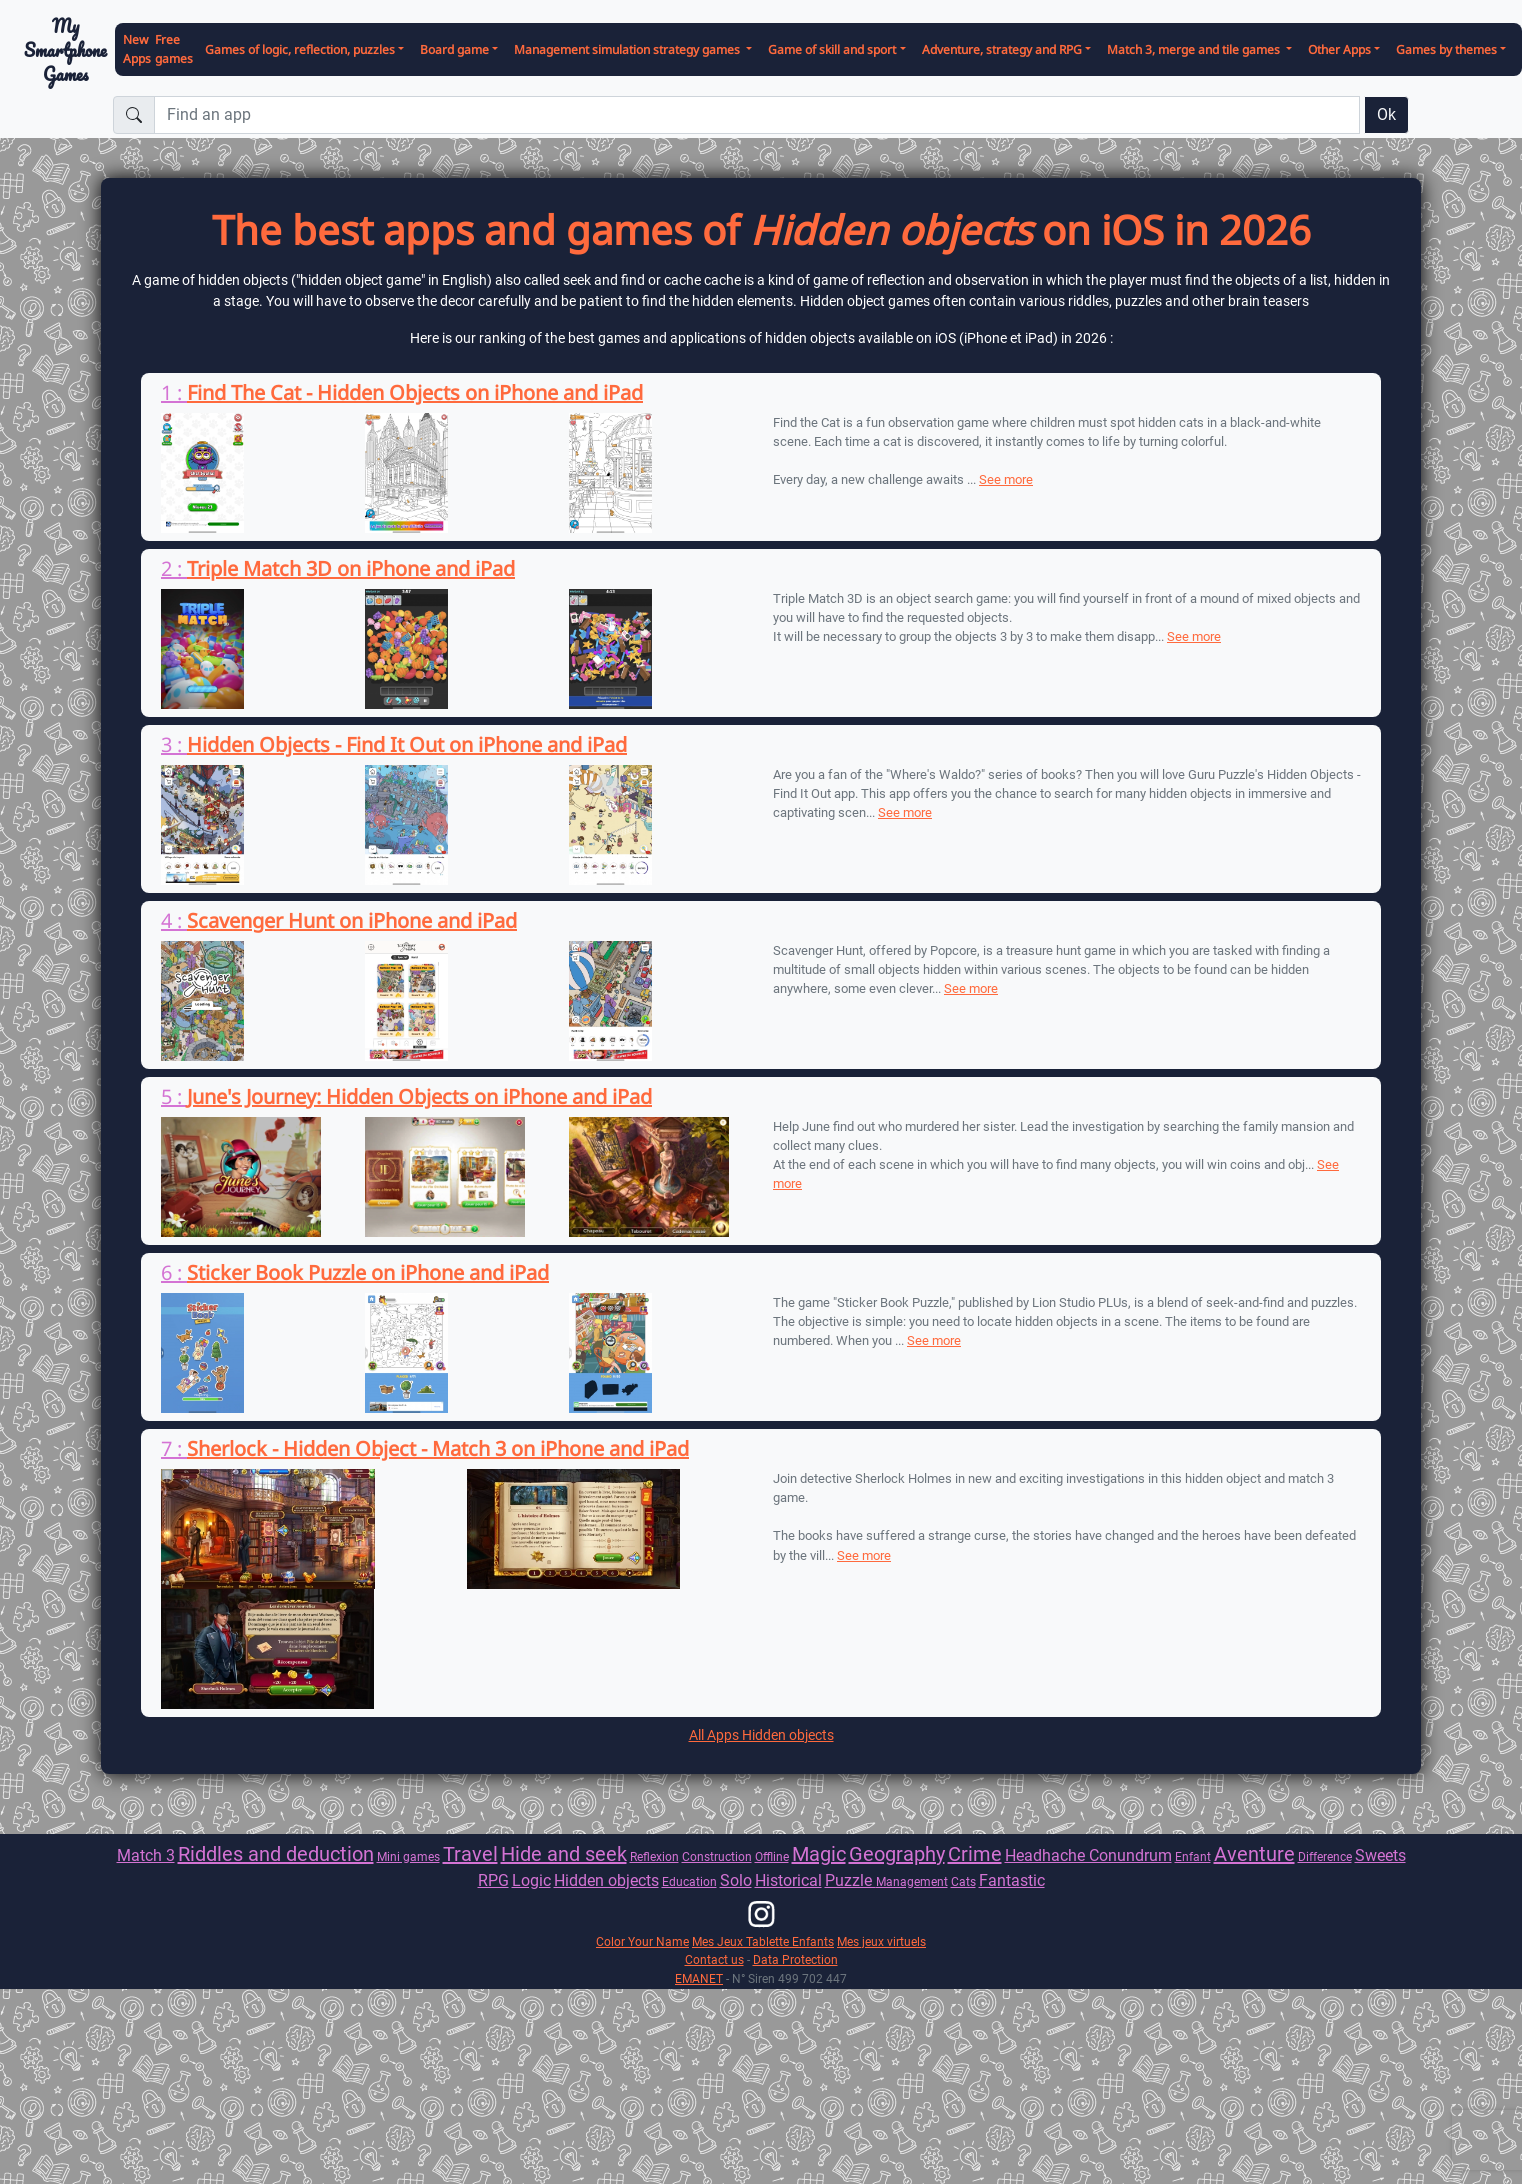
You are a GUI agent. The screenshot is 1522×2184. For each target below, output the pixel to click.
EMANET (699, 1978)
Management (912, 1881)
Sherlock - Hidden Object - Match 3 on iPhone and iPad (438, 1448)
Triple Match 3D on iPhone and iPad (351, 568)
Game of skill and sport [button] (832, 49)
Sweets (1380, 1855)
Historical (788, 1880)
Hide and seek (564, 1854)
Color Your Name (642, 1941)
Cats (963, 1881)
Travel (470, 1854)
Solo (736, 1880)
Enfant (1193, 1856)
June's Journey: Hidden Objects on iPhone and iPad (419, 1096)
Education (689, 1881)
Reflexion (654, 1856)
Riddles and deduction (276, 1854)
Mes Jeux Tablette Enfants (763, 1941)
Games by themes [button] (1446, 49)
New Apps (137, 49)
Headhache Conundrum (1088, 1855)
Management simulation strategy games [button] (628, 49)
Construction (717, 1856)
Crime (975, 1854)
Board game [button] (454, 49)
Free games (174, 49)
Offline (772, 1856)
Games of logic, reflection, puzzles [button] (300, 49)
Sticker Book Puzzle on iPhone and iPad (368, 1272)
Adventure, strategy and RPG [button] (1002, 49)
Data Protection (795, 1959)
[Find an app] (757, 115)
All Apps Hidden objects (761, 1735)
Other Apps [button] (1339, 49)
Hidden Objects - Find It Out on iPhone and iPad (407, 744)
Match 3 (146, 1855)
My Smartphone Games (65, 50)
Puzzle (850, 1880)
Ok (1386, 114)
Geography (897, 1854)
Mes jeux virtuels (881, 1941)
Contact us (714, 1959)
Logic (531, 1880)
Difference (1325, 1856)
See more (1006, 479)
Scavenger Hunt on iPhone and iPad (352, 920)
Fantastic (1012, 1880)
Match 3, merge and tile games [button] (1195, 49)
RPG (493, 1880)
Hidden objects (606, 1880)
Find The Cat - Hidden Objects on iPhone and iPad (415, 392)
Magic (819, 1854)
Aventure (1254, 1854)
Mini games (408, 1856)
